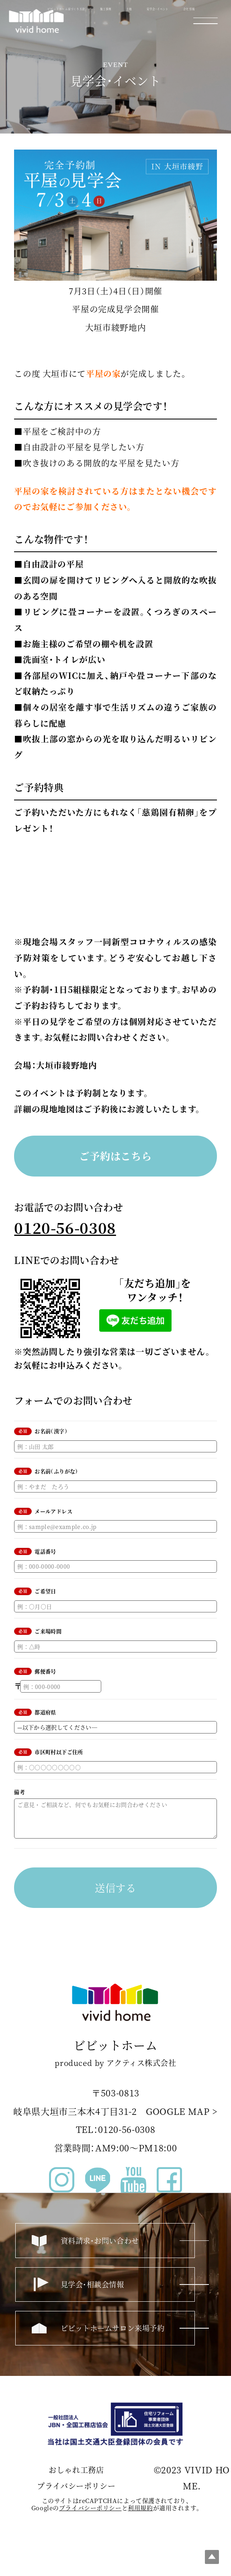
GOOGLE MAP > (182, 2118)
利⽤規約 (140, 2514)
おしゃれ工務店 (76, 2476)
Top (212, 2557)
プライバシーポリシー (76, 2492)
